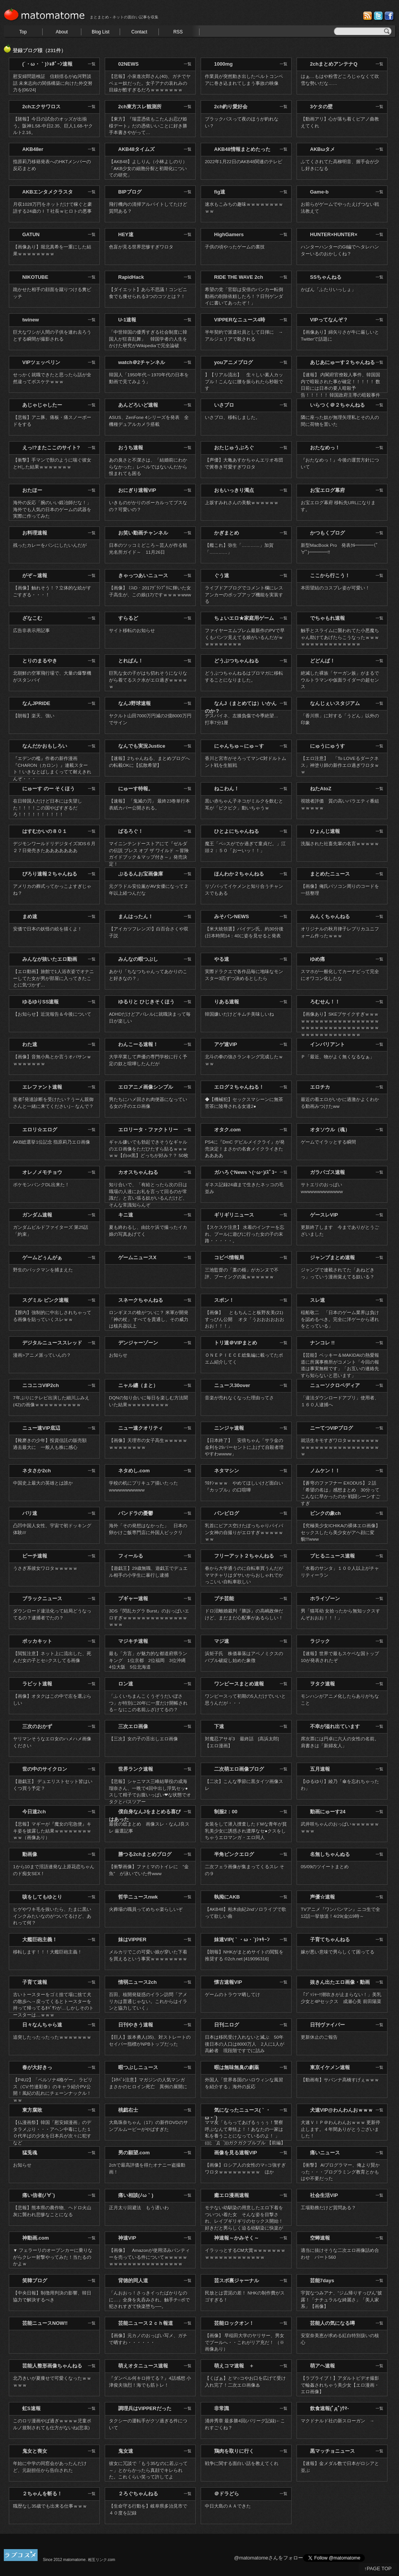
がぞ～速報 (34, 575)
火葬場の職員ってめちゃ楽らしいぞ (146, 1909)
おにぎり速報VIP (137, 490)
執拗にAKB (227, 1897)
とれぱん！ (130, 661)
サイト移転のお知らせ (132, 630)
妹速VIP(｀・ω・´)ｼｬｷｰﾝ (242, 1939)
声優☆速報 (322, 1897)
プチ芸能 (224, 1598)
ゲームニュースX (137, 1257)
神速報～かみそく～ (236, 2238)
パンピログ (226, 1513)
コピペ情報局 (229, 1257)
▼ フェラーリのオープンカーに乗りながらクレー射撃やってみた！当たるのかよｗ (52, 2257)
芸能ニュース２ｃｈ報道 (145, 2323)
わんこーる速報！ (138, 1044)
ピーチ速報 (34, 1556)
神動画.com (35, 2238)
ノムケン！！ (325, 1470)
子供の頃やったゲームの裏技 (235, 246)
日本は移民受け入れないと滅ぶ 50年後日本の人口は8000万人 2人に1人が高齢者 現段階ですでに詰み (244, 2044)
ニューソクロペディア (335, 1385)
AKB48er (32, 149)
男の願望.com (134, 2152)
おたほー (32, 490)
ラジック (320, 1641)
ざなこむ (32, 618)
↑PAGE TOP (378, 2568)
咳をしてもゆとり (42, 1897)
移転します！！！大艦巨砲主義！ (47, 1951)
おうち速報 (130, 447)
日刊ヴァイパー (327, 2025)
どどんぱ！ (322, 661)
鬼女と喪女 (34, 2451)
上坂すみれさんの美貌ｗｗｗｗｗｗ (242, 502)
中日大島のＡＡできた (228, 2505)
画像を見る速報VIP (235, 2152)
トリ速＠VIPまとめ (235, 1343)
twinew (30, 320)
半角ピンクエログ (234, 1854)
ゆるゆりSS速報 (40, 1002)
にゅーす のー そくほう (48, 788)
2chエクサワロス (41, 106)
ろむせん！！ (325, 1002)
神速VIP (127, 2238)
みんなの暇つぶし (138, 959)
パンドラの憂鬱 (135, 1513)
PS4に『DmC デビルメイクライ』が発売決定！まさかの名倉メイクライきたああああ (245, 1148)
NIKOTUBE (35, 277)
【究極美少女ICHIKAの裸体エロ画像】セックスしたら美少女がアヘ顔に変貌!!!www (340, 1532)
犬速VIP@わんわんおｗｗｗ (341, 2110)
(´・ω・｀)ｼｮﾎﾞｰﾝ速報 (47, 64)
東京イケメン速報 (330, 2067)
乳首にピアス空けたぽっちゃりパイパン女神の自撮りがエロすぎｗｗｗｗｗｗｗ (244, 1532)
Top (22, 32)
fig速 (219, 192)
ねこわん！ (226, 788)
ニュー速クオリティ (140, 1428)
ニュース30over (232, 1385)
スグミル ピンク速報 (45, 1300)
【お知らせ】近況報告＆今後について (52, 1014)
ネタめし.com (134, 1470)
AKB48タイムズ (136, 149)
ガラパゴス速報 (327, 1172)
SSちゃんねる (325, 277)
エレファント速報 (42, 1087)
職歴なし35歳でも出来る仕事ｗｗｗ (50, 2505)
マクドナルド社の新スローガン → (340, 2420)
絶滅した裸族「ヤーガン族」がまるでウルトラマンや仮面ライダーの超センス (340, 679)
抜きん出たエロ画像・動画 (340, 1982)
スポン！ (224, 1300)
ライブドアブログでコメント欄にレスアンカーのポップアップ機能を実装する (244, 594)
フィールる (130, 1556)
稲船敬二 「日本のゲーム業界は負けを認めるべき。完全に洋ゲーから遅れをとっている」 (340, 1319)
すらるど (128, 618)
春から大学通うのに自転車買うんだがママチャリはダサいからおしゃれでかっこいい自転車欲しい (244, 1575)
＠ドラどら (226, 2494)
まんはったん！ (135, 916)
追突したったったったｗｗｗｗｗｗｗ (52, 2037)
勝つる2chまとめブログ (144, 1854)
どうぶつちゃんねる (236, 661)
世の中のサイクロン (44, 1769)
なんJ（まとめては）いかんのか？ (241, 707)
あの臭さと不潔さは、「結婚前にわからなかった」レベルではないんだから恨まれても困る (148, 466)
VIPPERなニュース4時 (239, 320)
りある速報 (226, 1002)
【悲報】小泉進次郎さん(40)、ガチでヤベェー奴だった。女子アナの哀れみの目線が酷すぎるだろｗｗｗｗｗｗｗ (150, 83)
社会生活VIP (324, 2195)
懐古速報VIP (228, 1982)
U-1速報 (127, 320)
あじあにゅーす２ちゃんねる (342, 362)
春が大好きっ (37, 2067)
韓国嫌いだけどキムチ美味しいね (239, 1014)
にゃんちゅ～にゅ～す (239, 746)
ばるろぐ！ (130, 831)
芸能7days (322, 2280)
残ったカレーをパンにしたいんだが (50, 545)
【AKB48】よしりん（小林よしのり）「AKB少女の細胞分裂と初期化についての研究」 (148, 168)
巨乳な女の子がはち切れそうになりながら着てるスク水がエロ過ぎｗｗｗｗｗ (148, 679)
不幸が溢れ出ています (335, 1726)
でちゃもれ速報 (327, 618)
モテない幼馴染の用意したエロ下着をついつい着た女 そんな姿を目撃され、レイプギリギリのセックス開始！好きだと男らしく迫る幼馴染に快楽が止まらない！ (244, 2221)
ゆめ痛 (317, 959)
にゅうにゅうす (327, 746)
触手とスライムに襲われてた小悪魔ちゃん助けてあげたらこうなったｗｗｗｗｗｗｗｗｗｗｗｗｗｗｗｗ (340, 637)
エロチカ (320, 1087)
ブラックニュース (42, 1598)
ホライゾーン (325, 1598)
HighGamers (229, 234)
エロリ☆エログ (39, 1129)
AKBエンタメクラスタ (47, 192)
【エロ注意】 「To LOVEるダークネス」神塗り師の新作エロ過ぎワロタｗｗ (340, 765)
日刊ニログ (226, 2025)
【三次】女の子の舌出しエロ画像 (143, 1738)
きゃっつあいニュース (143, 575)
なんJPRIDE (36, 703)
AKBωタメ (322, 149)
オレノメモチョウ (42, 1172)
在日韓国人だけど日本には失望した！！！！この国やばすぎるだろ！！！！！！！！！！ (47, 807)
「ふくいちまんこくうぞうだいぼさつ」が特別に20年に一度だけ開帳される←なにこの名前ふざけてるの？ (148, 1703)
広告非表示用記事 (31, 630)
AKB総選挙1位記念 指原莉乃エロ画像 (51, 1141)
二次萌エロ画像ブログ (239, 1769)
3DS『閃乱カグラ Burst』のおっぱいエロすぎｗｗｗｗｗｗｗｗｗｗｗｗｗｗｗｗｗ (149, 1617)
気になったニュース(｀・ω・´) (237, 2114)
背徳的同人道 (133, 2280)
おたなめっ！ (325, 447)
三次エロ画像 (133, 1726)
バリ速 (29, 1513)
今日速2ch (34, 1811)
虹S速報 (31, 2408)
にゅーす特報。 (135, 788)
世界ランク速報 (135, 1769)
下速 (219, 1726)
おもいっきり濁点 (234, 490)
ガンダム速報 (37, 1215)
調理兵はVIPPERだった (144, 2408)
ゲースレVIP (324, 1215)
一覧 (92, 64)
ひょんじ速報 (325, 831)
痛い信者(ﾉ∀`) (38, 2195)
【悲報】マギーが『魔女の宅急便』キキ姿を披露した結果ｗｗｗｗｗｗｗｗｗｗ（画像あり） (52, 1830)
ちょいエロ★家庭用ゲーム (244, 618)
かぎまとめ (226, 533)
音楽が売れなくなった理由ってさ (239, 1397)
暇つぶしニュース (138, 2067)
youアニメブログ (233, 362)
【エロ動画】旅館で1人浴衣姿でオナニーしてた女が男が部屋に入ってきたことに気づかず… (53, 978)
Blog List (100, 32)
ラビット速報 (37, 1684)
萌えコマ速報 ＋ (234, 2366)
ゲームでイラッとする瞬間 (328, 1141)
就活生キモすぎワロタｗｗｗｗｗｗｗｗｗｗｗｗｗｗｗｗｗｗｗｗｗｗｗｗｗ (340, 1447)
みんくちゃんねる (330, 916)
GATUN (31, 234)
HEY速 (126, 234)
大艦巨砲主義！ (39, 1939)
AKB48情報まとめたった (242, 149)
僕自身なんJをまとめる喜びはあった (145, 1815)
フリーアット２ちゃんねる (244, 1556)
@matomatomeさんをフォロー (268, 2558)
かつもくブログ (327, 533)
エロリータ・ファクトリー (148, 1129)
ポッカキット (37, 1641)
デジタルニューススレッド (52, 1343)
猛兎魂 (29, 2152)
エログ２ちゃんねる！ (239, 1087)
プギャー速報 (133, 1598)
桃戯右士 (128, 2110)
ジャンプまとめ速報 (332, 1257)
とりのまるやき (39, 661)
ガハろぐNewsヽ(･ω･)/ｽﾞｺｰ (245, 1172)
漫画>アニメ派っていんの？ (42, 1355)
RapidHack (131, 277)
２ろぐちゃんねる (138, 2494)
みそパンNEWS (231, 916)
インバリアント (327, 1044)
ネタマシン (226, 1470)
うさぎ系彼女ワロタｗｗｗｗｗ (45, 1568)
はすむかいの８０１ (44, 831)
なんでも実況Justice (141, 746)
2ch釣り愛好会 (230, 106)
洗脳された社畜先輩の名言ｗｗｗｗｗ (340, 843)
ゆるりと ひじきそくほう (146, 1002)
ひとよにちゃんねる (236, 831)
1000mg (223, 64)
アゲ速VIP (225, 1044)
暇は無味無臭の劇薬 (236, 2067)
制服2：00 (225, 1811)
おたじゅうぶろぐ (234, 447)
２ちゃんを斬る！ (42, 2494)
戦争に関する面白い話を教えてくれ (242, 2463)
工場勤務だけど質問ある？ (328, 2207)
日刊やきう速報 (135, 2025)
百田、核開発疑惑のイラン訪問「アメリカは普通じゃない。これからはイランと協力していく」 (148, 2001)
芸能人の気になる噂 (332, 2323)
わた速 (29, 1044)
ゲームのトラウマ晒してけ (232, 1994)
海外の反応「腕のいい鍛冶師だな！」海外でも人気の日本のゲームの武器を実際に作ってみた (52, 509)
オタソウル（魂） (330, 1129)
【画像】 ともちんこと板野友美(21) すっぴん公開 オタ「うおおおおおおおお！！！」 (246, 1319)
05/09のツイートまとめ (325, 1866)
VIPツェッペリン (41, 362)
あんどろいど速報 (138, 405)
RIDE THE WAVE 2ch (238, 277)
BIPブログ (130, 192)
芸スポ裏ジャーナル (236, 2280)
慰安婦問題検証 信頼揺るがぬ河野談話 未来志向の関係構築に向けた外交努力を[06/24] (52, 83)
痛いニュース (325, 2152)
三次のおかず (37, 1726)
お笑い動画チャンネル (143, 533)
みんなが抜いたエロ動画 (49, 959)
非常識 (221, 2408)
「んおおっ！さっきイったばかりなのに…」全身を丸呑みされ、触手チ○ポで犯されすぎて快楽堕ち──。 (149, 2299)
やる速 (221, 959)
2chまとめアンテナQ (334, 64)
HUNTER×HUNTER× (334, 234)
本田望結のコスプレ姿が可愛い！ (335, 587)
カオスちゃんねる (138, 1172)
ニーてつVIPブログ (331, 1428)
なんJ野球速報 (134, 703)
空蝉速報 (320, 2238)
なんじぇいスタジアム (335, 703)
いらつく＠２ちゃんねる (337, 405)
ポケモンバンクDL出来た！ (41, 1184)
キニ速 (125, 1215)
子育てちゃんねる (330, 1939)
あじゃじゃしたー (42, 405)
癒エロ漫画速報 (231, 2195)
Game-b (319, 192)
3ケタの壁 (321, 106)
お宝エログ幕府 (327, 490)
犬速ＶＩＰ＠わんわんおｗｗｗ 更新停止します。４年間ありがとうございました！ (340, 2129)
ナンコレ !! (322, 1343)
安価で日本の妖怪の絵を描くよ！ (47, 928)
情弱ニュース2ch (137, 1982)
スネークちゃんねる (140, 1300)
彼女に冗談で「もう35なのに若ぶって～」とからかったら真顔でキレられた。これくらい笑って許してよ (148, 2470)
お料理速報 (34, 533)
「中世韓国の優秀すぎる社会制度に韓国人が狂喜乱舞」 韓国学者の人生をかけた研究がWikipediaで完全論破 (148, 338)
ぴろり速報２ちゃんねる (49, 874)
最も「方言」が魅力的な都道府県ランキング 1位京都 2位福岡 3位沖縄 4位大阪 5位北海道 (149, 1660)
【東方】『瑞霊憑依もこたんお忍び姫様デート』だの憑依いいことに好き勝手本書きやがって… (148, 125)
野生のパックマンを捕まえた (43, 1269)
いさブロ (224, 405)
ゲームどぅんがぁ (42, 1257)
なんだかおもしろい (44, 746)
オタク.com (227, 1129)
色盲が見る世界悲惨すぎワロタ (141, 246)
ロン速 (125, 1684)
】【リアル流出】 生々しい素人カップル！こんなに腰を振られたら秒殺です (244, 381)
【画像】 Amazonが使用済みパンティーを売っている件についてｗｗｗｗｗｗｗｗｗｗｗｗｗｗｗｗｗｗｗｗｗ (149, 2257)
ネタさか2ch (36, 1470)
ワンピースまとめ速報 (239, 1684)
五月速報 (320, 1769)
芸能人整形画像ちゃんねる (52, 2366)
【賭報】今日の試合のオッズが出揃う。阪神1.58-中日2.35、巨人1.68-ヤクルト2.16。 (53, 125)
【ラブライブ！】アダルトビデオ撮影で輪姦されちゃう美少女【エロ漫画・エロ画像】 (340, 2385)
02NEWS (128, 64)
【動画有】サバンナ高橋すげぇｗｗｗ (340, 2079)
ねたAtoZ (320, 788)
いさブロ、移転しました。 (232, 417)
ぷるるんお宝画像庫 (140, 874)
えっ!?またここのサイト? (51, 447)
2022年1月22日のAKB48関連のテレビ (243, 161)
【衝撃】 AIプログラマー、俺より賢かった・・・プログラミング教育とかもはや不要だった (340, 2171)
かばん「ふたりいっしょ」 (328, 289)
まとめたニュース (330, 874)
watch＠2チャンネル (141, 362)
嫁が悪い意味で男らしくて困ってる (337, 1951)
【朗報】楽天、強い (33, 715)
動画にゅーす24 (327, 1811)
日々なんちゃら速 (42, 2025)
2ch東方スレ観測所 (140, 106)
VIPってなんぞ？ (329, 320)
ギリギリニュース (234, 1215)
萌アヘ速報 (322, 2366)
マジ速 (221, 1641)
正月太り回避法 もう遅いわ (139, 2207)
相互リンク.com (101, 2560)
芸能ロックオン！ (234, 2323)
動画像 (29, 1854)
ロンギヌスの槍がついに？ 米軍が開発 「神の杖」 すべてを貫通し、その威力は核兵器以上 (148, 1319)
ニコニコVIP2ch (40, 1385)
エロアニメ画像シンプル (145, 1087)
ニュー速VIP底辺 (41, 1428)
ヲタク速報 (322, 1684)
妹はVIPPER (132, 1939)
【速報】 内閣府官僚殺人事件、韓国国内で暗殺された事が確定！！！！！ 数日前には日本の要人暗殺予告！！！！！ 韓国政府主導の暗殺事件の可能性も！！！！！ (340, 388)
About (62, 32)
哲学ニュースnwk (138, 1897)
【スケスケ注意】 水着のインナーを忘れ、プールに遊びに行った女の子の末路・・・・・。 (244, 1234)
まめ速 (29, 916)
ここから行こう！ (330, 575)
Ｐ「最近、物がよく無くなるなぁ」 (337, 1056)
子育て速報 (34, 1982)
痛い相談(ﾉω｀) (135, 2195)
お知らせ (118, 1355)
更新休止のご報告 (319, 2037)
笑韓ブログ (34, 2280)
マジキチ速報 (133, 1641)
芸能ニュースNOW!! (45, 2323)
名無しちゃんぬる (330, 1854)
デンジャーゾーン (138, 1343)
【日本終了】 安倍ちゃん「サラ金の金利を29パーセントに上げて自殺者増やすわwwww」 (244, 1447)
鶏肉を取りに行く (234, 2451)
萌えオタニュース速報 (143, 2366)
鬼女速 (125, 2451)
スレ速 (317, 1300)
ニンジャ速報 (229, 1428)
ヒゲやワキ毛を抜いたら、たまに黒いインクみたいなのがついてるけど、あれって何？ (52, 1916)
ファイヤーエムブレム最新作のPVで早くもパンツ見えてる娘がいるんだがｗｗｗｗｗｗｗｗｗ (245, 637)
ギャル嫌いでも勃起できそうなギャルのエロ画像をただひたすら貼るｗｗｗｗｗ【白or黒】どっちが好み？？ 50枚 (148, 1148)
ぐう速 (221, 575)
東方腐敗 (32, 2110)
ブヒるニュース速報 (332, 1556)
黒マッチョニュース (332, 2451)
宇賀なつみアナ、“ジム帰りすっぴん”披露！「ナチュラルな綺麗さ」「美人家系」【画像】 (341, 2299)
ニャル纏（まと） (138, 1385)
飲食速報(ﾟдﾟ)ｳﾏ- (329, 2408)
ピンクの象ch (325, 1513)
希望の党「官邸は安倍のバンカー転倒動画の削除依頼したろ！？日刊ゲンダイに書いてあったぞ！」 (244, 296)
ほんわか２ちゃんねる (239, 874)
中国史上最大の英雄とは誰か (43, 1482)
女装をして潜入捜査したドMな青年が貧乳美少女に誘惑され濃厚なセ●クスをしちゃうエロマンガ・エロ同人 (246, 1830)
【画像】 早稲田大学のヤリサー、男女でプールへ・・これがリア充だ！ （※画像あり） (244, 2342)
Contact (139, 32)
